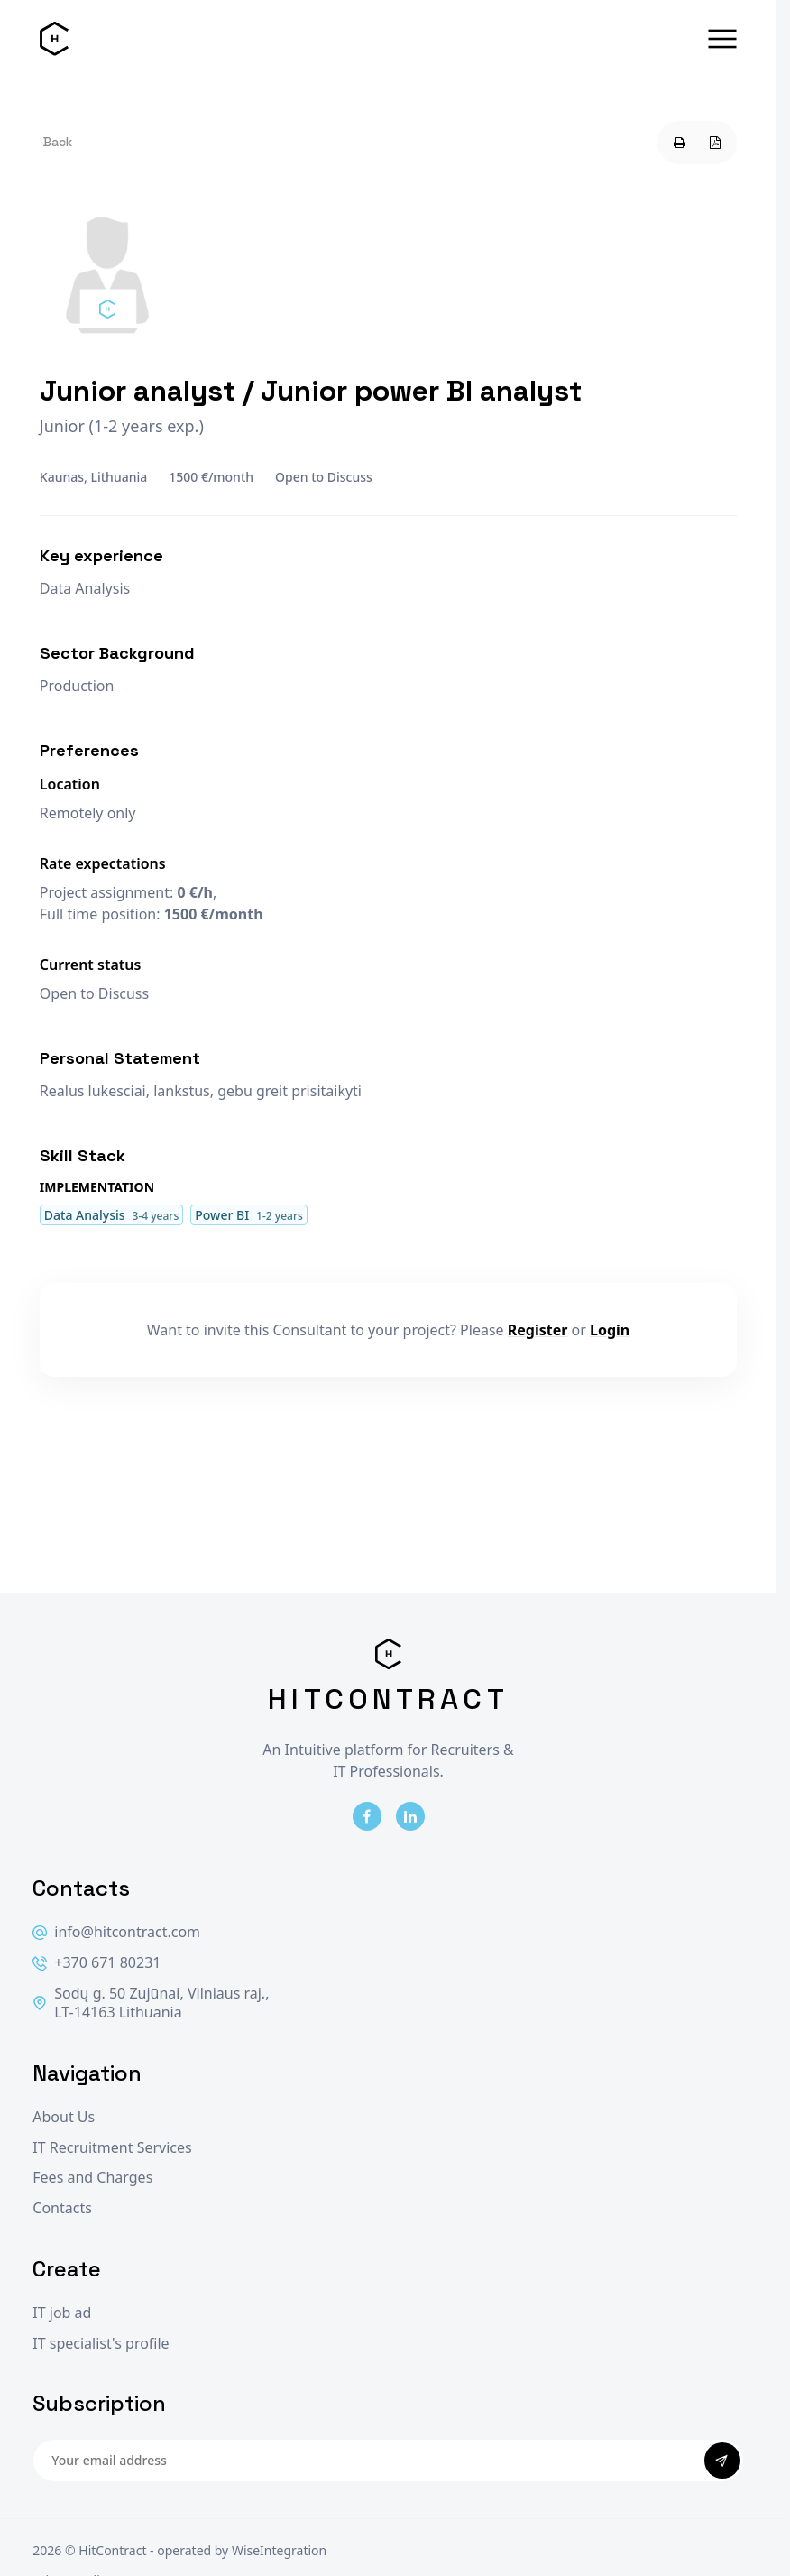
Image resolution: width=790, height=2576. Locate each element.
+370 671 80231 (96, 1962)
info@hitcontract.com (116, 1932)
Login (609, 1330)
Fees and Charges (92, 2177)
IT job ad (61, 2313)
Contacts (62, 2208)
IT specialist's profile (100, 2343)
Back (57, 142)
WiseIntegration (279, 2550)
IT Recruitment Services (111, 2147)
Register (538, 1330)
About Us (63, 2117)
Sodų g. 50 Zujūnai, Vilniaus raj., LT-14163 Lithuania (150, 2003)
